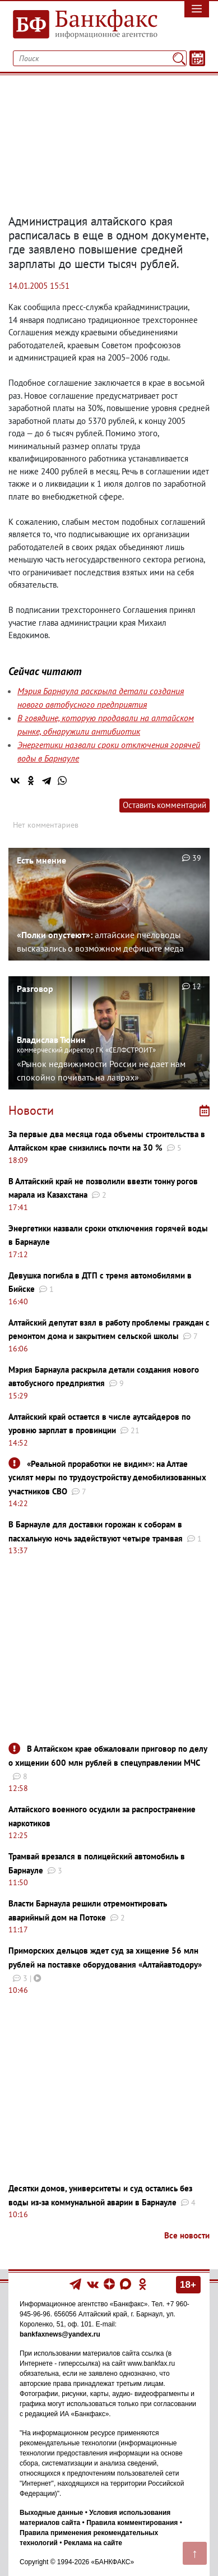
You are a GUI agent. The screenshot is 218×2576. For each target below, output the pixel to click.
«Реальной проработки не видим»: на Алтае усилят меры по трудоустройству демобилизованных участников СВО (107, 1477)
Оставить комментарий (164, 805)
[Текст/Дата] (197, 58)
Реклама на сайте (93, 2543)
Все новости (187, 2235)
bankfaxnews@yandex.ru (60, 2334)
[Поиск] (179, 58)
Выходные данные (51, 2513)
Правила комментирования (132, 2523)
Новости (31, 1110)
